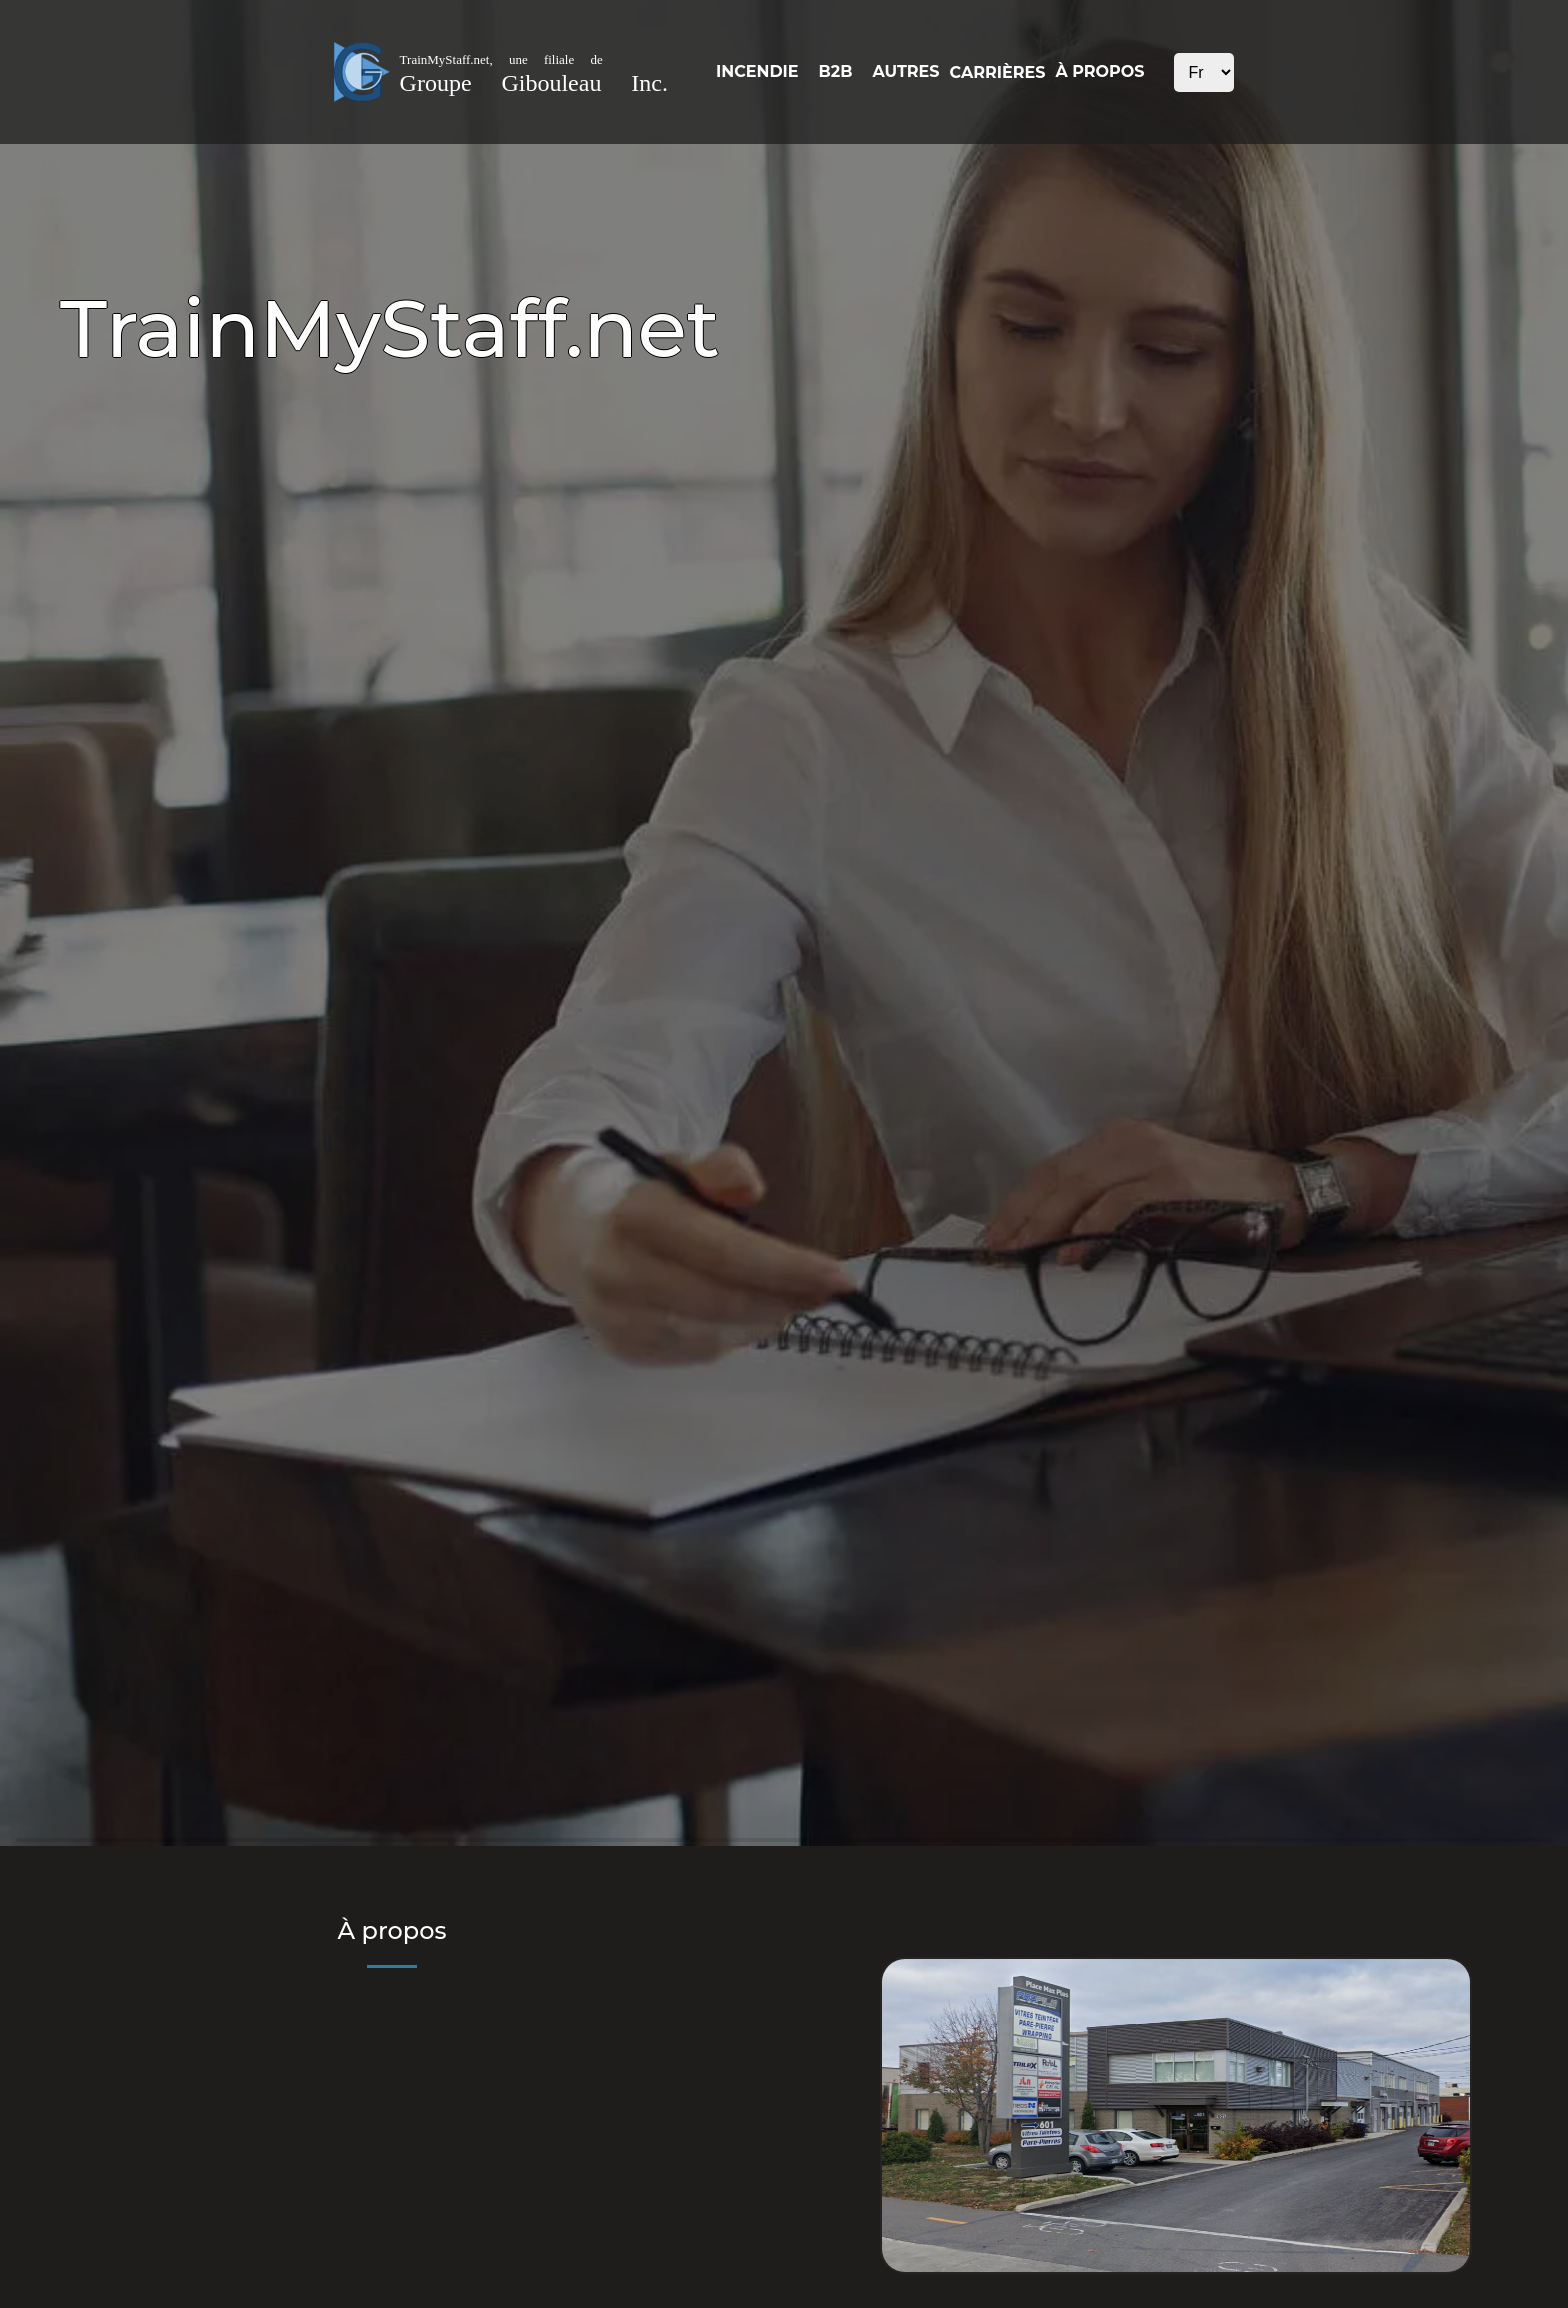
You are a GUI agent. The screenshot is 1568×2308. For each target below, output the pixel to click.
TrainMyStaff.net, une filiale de (501, 59)
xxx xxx (1204, 72)
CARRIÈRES (998, 72)
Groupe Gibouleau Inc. (534, 83)
